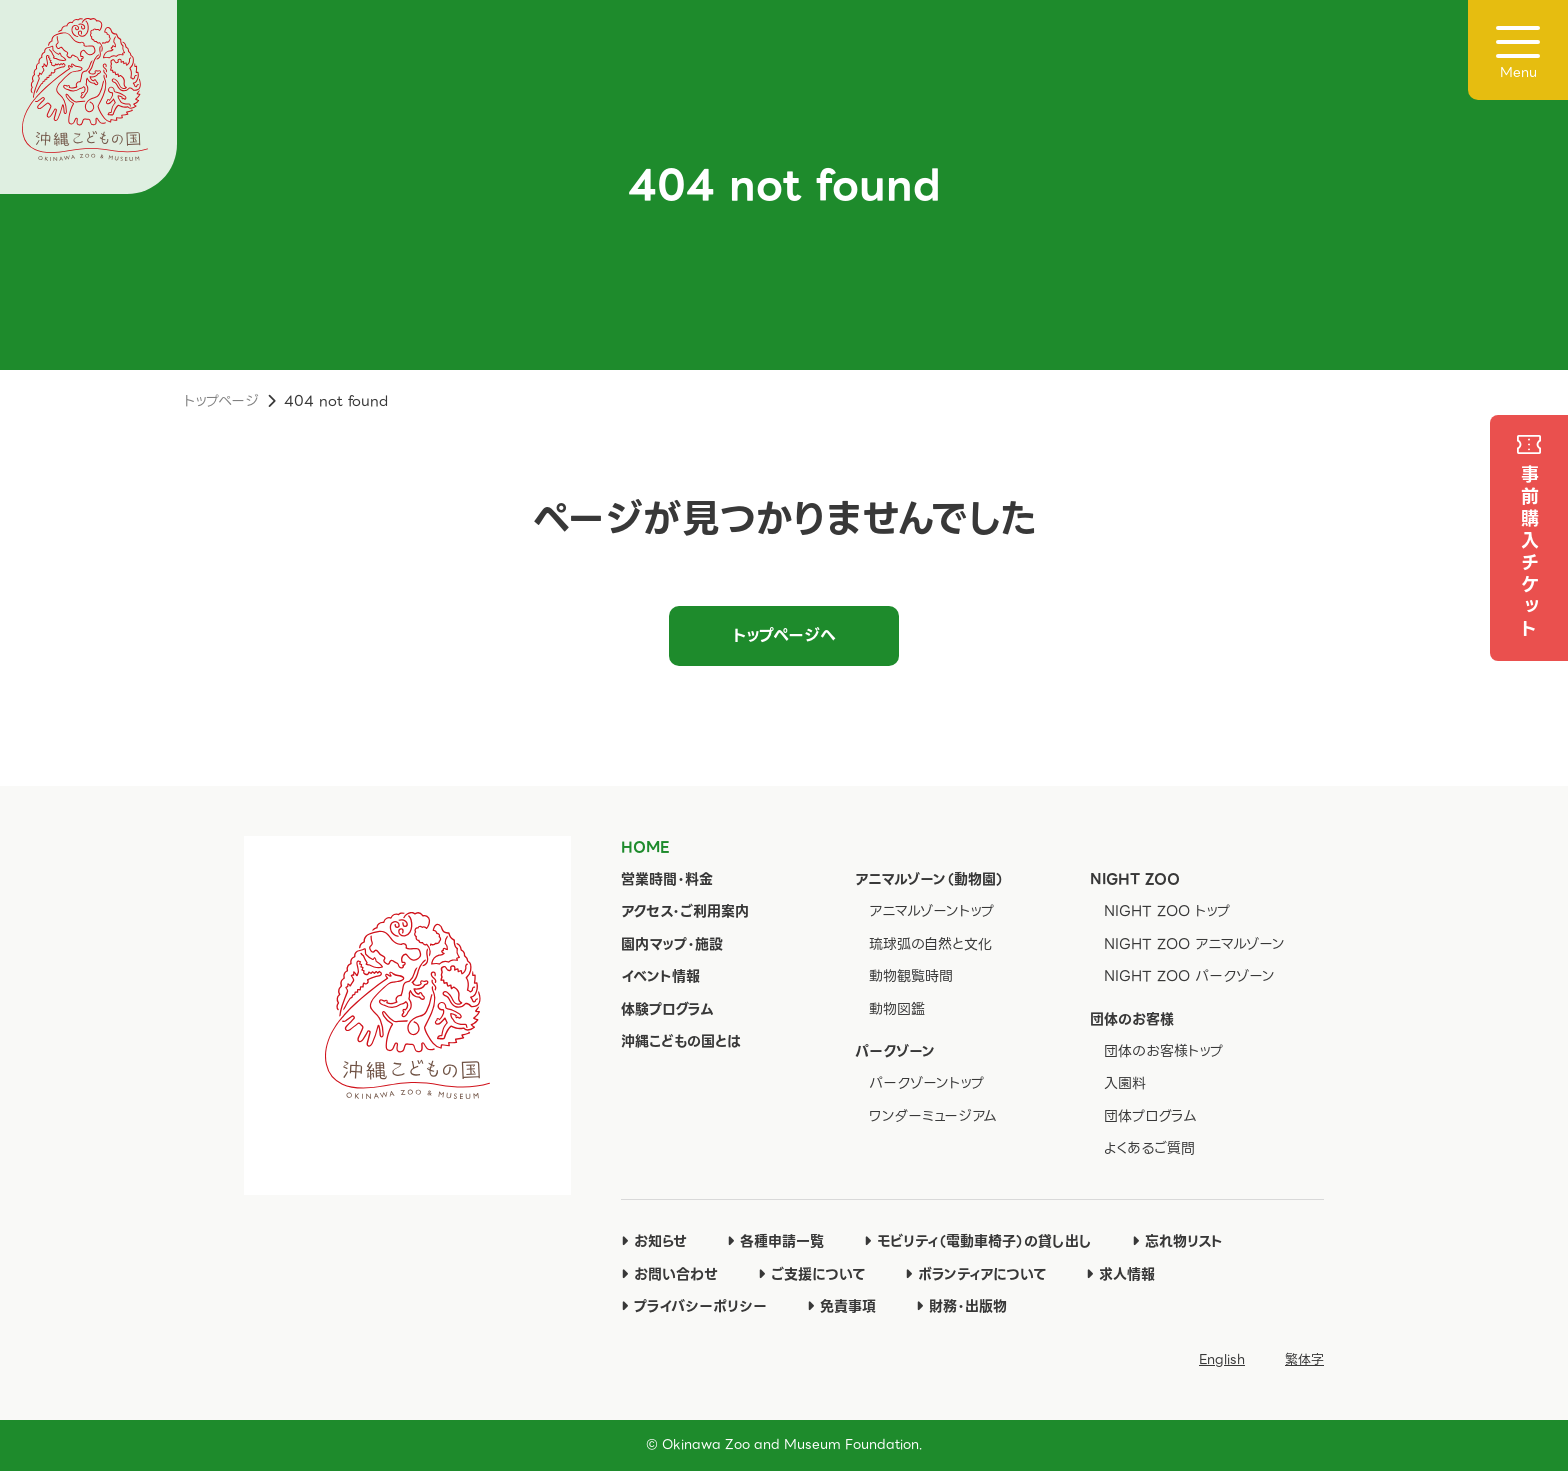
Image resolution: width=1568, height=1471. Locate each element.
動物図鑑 (897, 1009)
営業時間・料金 (667, 879)
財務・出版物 (961, 1306)
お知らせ (654, 1241)
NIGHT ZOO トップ (1167, 911)
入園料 (1125, 1083)
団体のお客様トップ (1163, 1051)
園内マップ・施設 (672, 944)
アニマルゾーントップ (931, 911)
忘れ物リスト (1177, 1241)
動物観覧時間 (911, 976)
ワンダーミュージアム (933, 1116)
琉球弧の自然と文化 (930, 944)
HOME (645, 847)
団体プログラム (1150, 1116)
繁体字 (1304, 1359)
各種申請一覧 (775, 1241)
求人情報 (1120, 1274)
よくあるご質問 (1149, 1148)
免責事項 (841, 1306)
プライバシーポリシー (694, 1306)
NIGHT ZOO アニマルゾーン (1194, 944)
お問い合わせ (669, 1274)
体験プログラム (667, 1009)
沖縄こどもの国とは (681, 1041)
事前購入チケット (1529, 553)
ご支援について (811, 1274)
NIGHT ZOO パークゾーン (1189, 976)
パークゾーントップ (926, 1083)
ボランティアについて (975, 1274)
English (1222, 1359)
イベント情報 (660, 976)
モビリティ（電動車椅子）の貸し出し (978, 1241)
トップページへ (784, 635)
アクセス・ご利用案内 (685, 911)
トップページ (221, 401)
